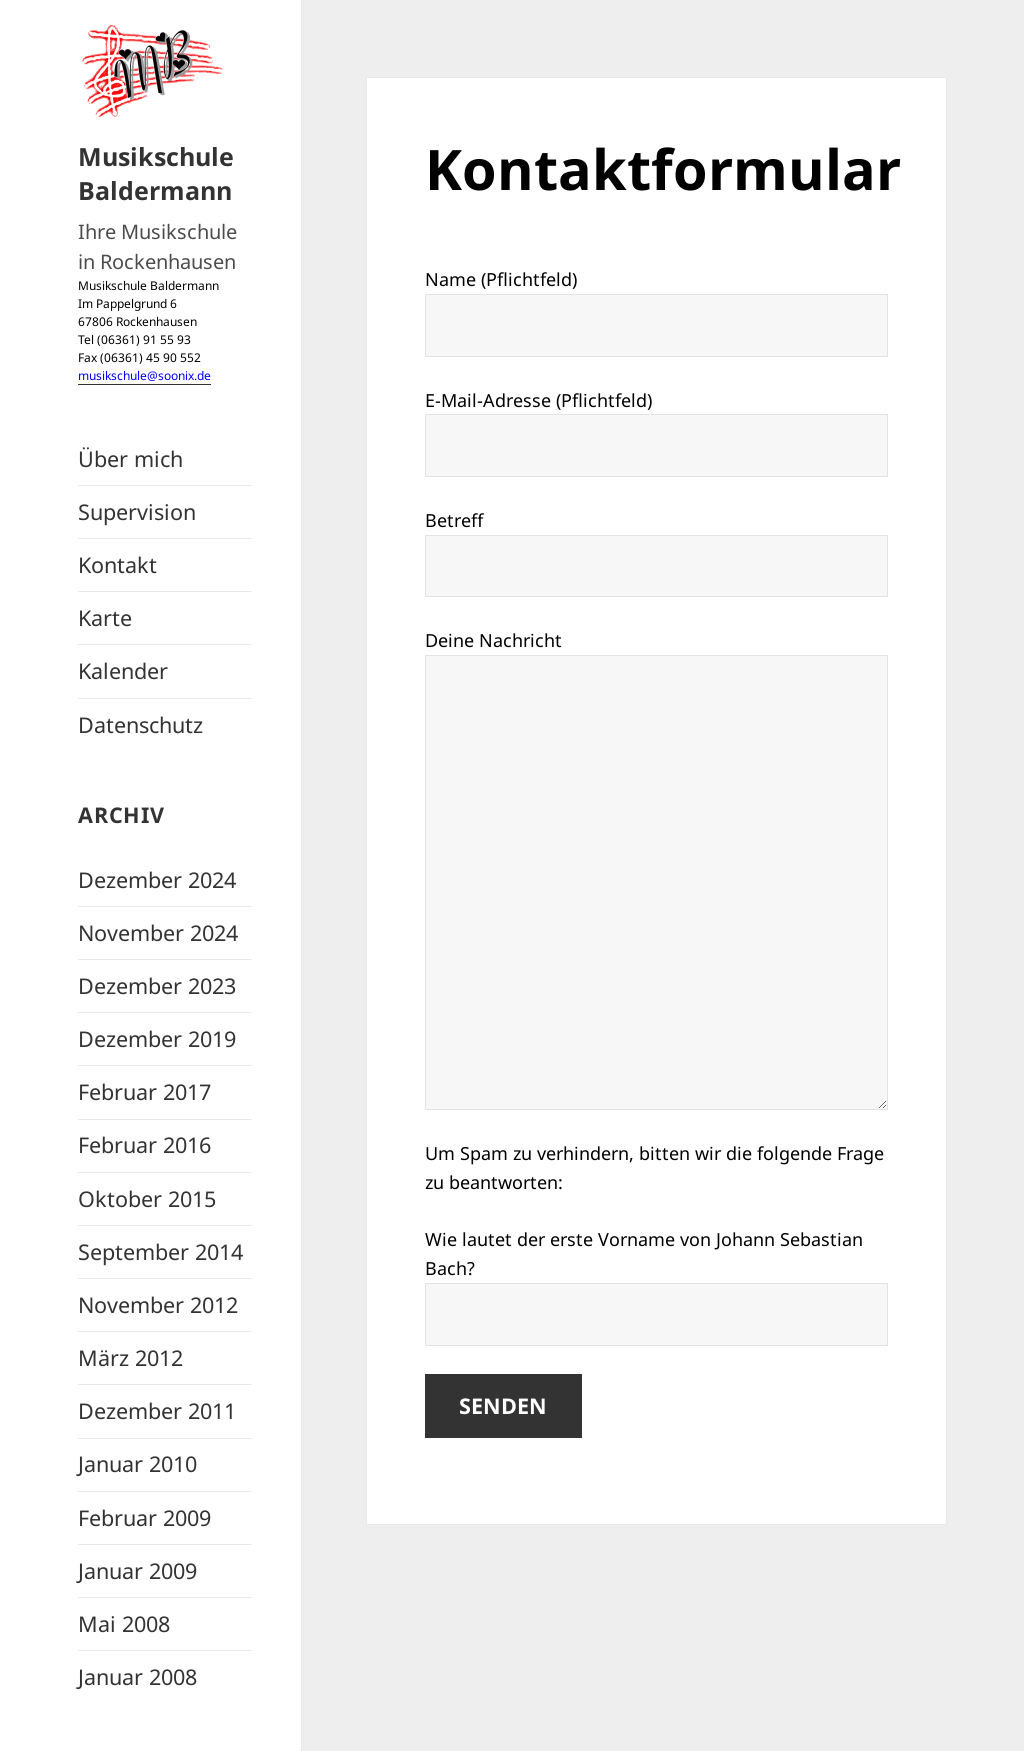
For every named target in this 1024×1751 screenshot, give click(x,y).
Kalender (123, 670)
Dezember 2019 (157, 1038)
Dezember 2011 (157, 1410)
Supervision (137, 511)
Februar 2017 (144, 1091)
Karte (105, 617)
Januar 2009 (137, 1570)
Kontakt (117, 564)
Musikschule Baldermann (156, 173)
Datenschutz (140, 724)
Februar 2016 (144, 1144)
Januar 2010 (137, 1463)
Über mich (130, 458)
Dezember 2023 (157, 985)
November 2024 (158, 932)
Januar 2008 (137, 1676)
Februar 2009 (144, 1517)
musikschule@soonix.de (144, 375)
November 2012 (158, 1304)
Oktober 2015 (147, 1198)
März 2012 (130, 1357)
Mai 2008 (124, 1623)
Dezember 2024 (157, 879)
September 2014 (160, 1251)
